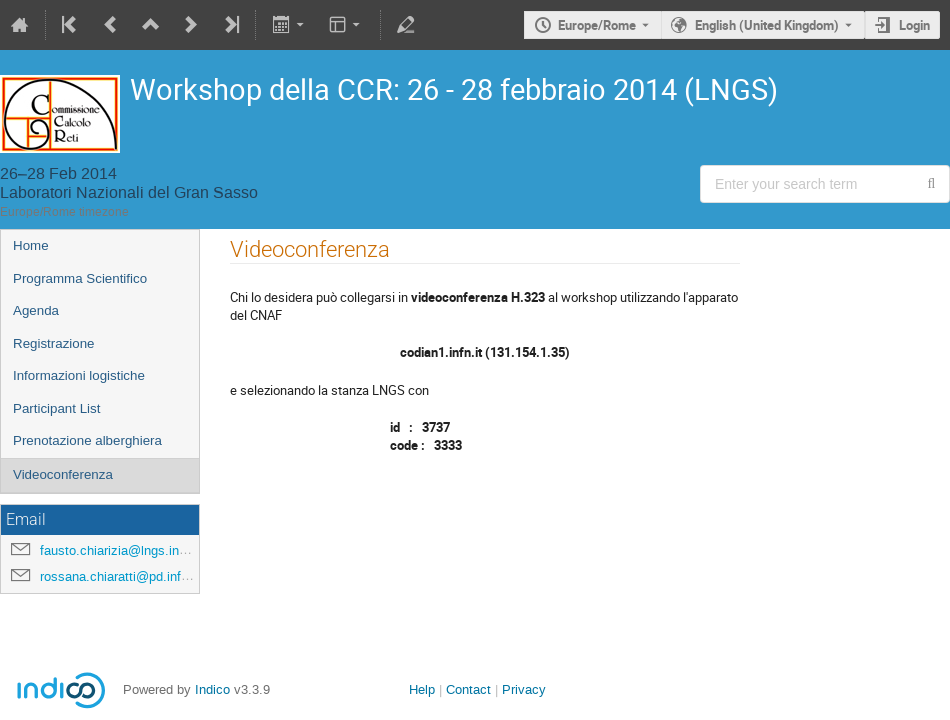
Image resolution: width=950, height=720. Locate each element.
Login (914, 25)
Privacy (524, 689)
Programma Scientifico (80, 278)
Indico (212, 689)
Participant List (56, 408)
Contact (468, 689)
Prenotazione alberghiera (87, 440)
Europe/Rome (597, 25)
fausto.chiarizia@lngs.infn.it (120, 550)
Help (422, 689)
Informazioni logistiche (79, 375)
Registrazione (54, 343)
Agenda (36, 310)
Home (31, 245)
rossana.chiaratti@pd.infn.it (119, 576)
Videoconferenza (63, 474)
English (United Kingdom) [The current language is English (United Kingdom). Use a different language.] (767, 25)
